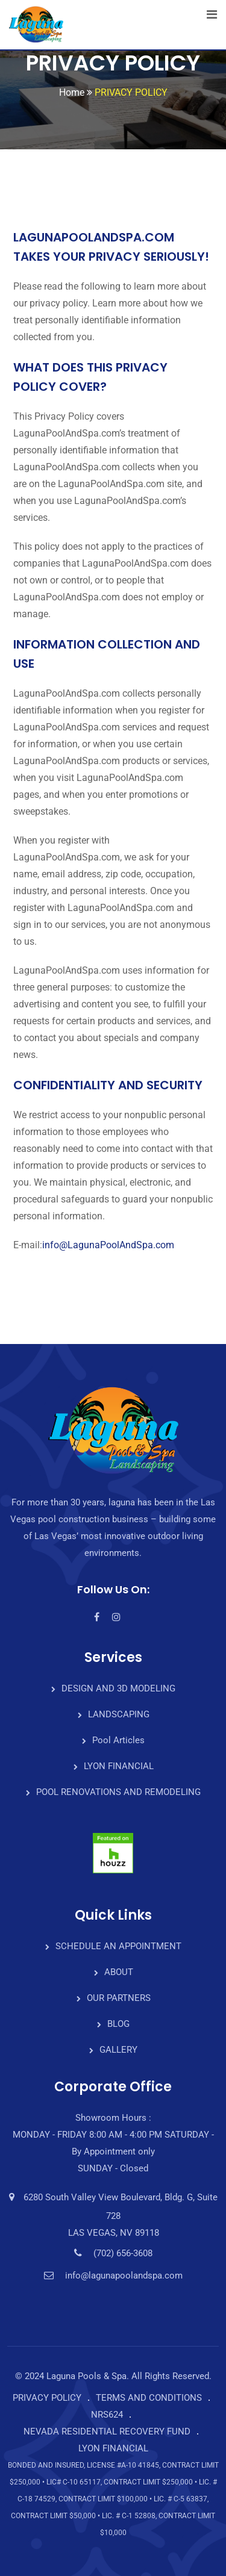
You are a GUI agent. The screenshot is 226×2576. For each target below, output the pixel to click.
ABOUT (118, 1972)
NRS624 (107, 2414)
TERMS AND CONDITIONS (149, 2397)
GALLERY (118, 2049)
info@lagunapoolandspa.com (124, 2275)
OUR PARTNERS (119, 1998)
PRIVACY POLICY (47, 2397)
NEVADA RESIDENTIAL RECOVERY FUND (107, 2431)
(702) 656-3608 (122, 2253)
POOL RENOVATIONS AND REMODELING (118, 1792)
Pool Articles (118, 1740)
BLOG (118, 2023)
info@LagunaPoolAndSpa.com (108, 1245)
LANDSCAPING (118, 1714)
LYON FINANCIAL (119, 1766)
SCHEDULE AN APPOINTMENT (118, 1946)
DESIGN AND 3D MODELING (118, 1688)
